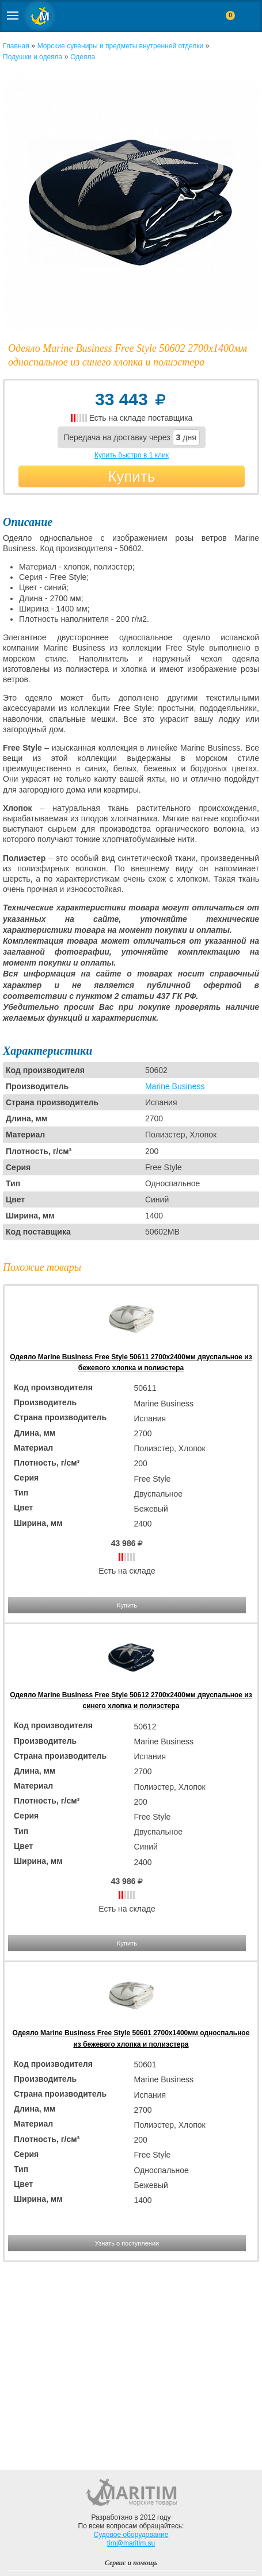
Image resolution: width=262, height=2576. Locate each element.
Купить (131, 476)
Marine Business (175, 1086)
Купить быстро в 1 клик (131, 455)
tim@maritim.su (131, 2543)
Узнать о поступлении (127, 2243)
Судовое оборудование (131, 2535)
